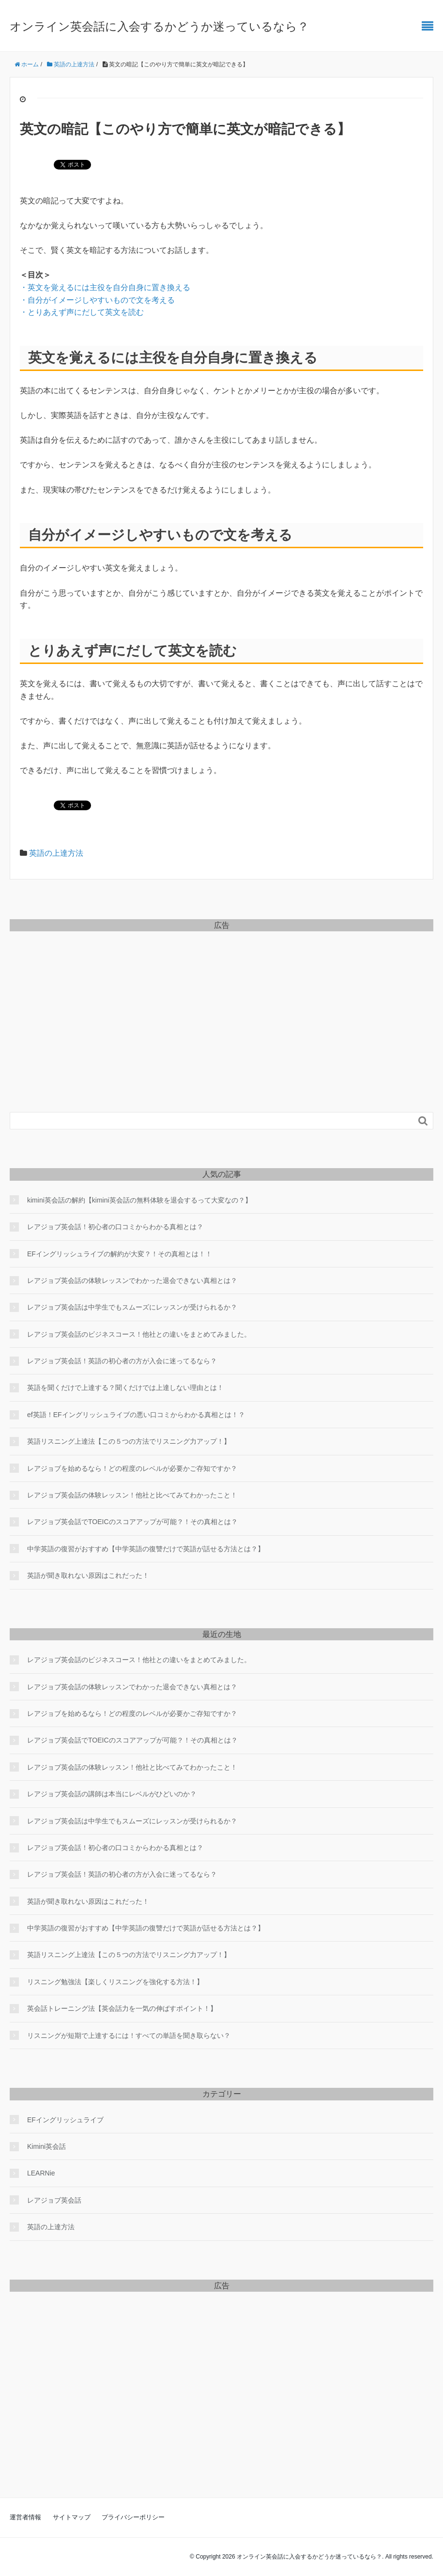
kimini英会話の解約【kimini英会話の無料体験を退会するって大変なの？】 (139, 1200)
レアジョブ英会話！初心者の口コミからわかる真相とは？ (115, 1227)
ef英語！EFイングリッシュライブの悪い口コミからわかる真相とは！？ (136, 1415)
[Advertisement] (221, 1005)
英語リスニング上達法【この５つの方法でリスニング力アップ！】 (128, 1441)
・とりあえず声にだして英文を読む (82, 312)
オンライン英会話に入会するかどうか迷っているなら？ (159, 26)
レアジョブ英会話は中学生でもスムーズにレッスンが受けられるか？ (132, 1307)
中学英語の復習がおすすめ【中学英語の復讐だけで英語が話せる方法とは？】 (145, 1549)
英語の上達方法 (56, 853)
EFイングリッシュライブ (65, 2120)
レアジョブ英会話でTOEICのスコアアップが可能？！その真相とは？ (132, 1522)
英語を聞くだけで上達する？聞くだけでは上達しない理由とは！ (125, 1387)
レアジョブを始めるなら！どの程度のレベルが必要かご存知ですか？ (132, 1468)
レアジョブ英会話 (54, 2200)
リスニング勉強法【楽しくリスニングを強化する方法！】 (115, 1982)
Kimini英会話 (46, 2146)
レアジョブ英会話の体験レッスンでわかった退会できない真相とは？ (132, 1280)
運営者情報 (25, 2517)
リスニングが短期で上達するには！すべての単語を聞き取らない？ (128, 2035)
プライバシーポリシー (133, 2517)
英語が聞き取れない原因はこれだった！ (88, 1575)
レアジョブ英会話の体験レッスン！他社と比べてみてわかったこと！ (132, 1495)
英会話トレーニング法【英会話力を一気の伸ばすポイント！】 (122, 2008)
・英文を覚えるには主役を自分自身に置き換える (105, 287)
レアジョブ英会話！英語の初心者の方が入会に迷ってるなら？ (122, 1361)
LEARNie (41, 2173)
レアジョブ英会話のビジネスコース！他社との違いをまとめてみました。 (139, 1334)
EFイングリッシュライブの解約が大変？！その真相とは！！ (119, 1254)
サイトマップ (72, 2517)
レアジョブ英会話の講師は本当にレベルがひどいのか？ (112, 1794)
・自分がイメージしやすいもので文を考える (97, 300)
